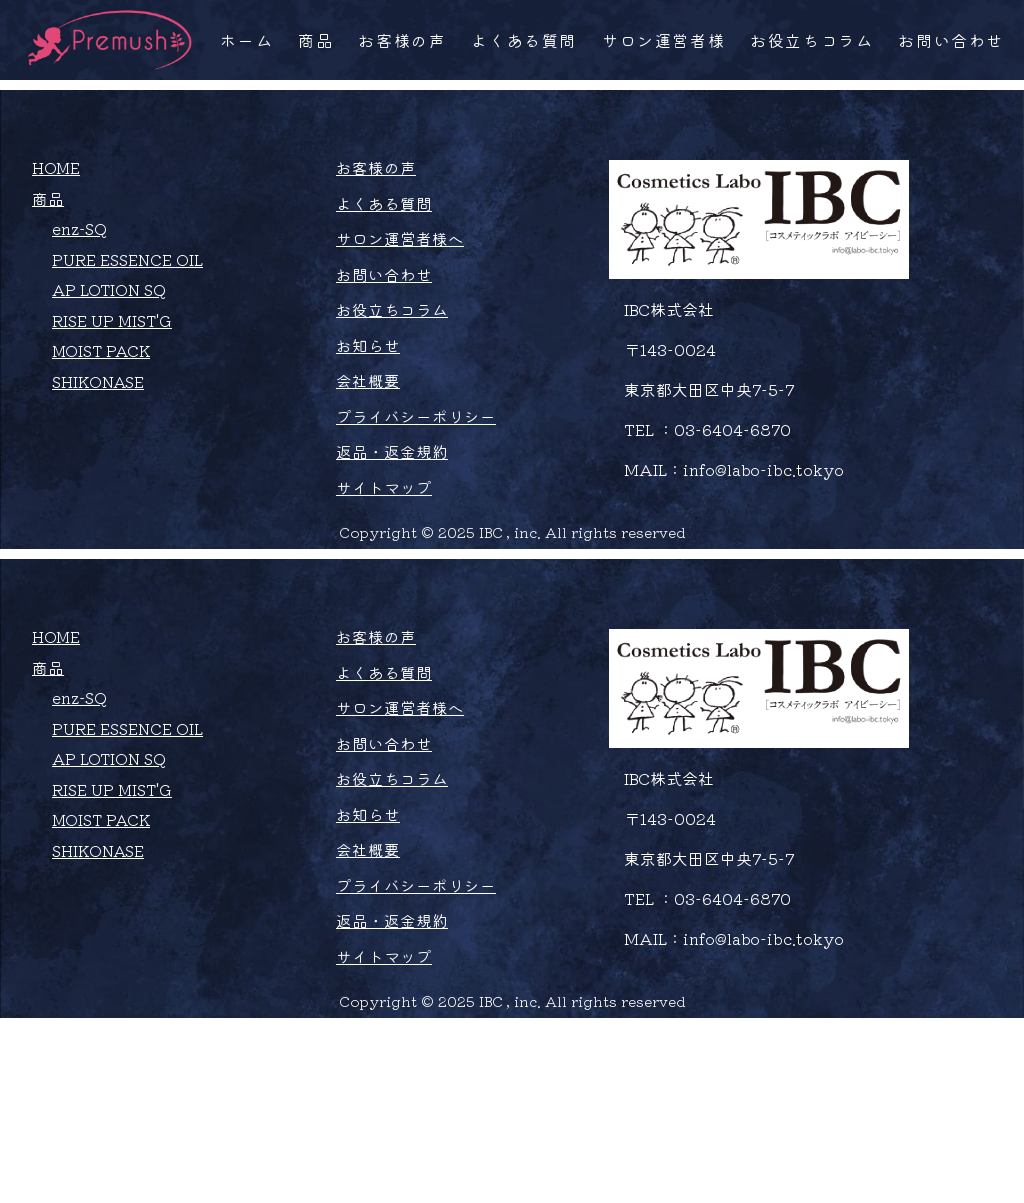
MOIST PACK (103, 441)
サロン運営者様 (663, 40)
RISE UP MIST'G (114, 410)
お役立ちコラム (811, 40)
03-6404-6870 (736, 516)
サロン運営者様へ (404, 327)
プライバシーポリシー (420, 507)
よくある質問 (524, 40)
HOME (56, 255)
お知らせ (372, 435)
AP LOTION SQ (111, 379)
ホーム (246, 40)
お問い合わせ (951, 40)
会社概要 (372, 471)
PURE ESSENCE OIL (129, 348)
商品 (315, 40)
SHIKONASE (100, 472)
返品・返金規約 (396, 543)
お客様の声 (402, 40)
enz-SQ (80, 317)
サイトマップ (388, 579)
